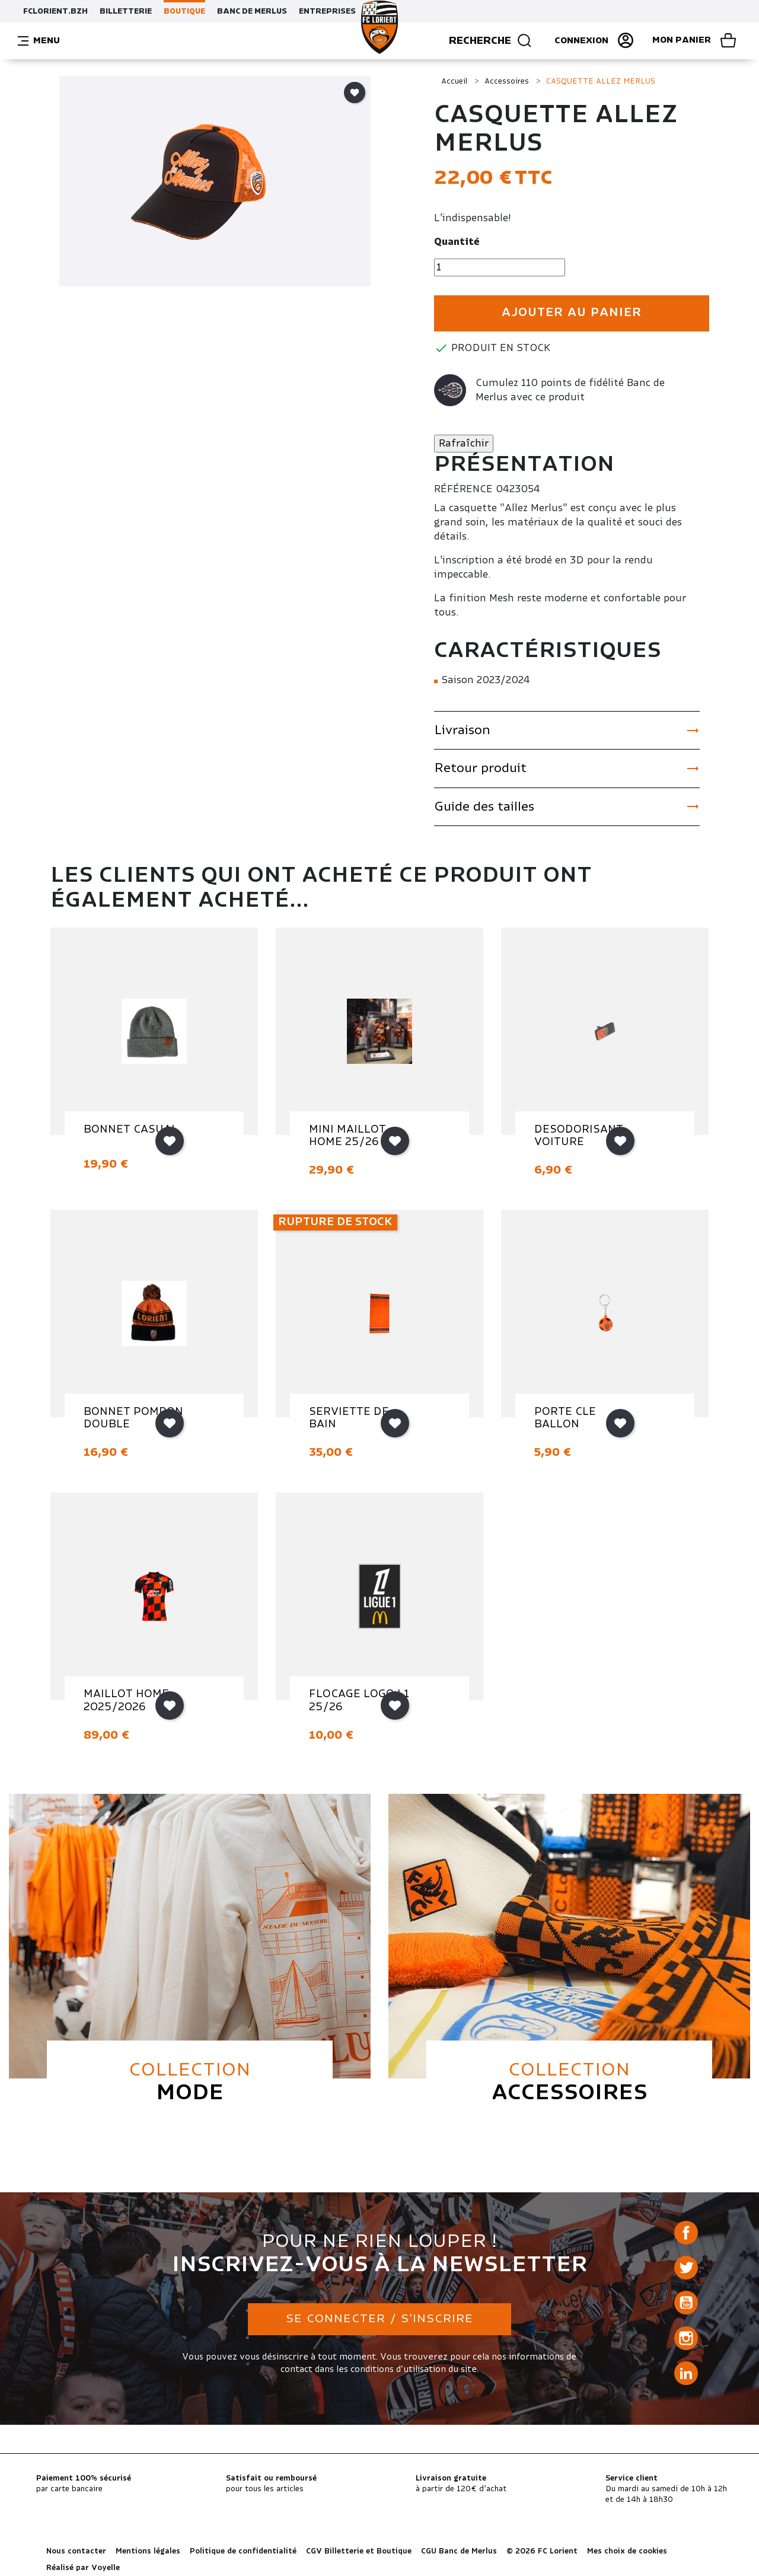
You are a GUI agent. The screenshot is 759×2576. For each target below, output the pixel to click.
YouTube (686, 2302)
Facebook (686, 2233)
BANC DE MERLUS (252, 11)
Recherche (490, 41)
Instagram (686, 2338)
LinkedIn (686, 2373)
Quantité (457, 242)
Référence (463, 489)
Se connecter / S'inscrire (379, 2319)
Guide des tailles (567, 806)
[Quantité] (499, 267)
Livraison (567, 730)
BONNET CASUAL (131, 1129)
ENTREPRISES (327, 11)
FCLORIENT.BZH (55, 11)
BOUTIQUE (184, 11)
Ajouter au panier (572, 312)
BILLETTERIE (126, 11)
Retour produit (567, 768)
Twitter (686, 2267)
